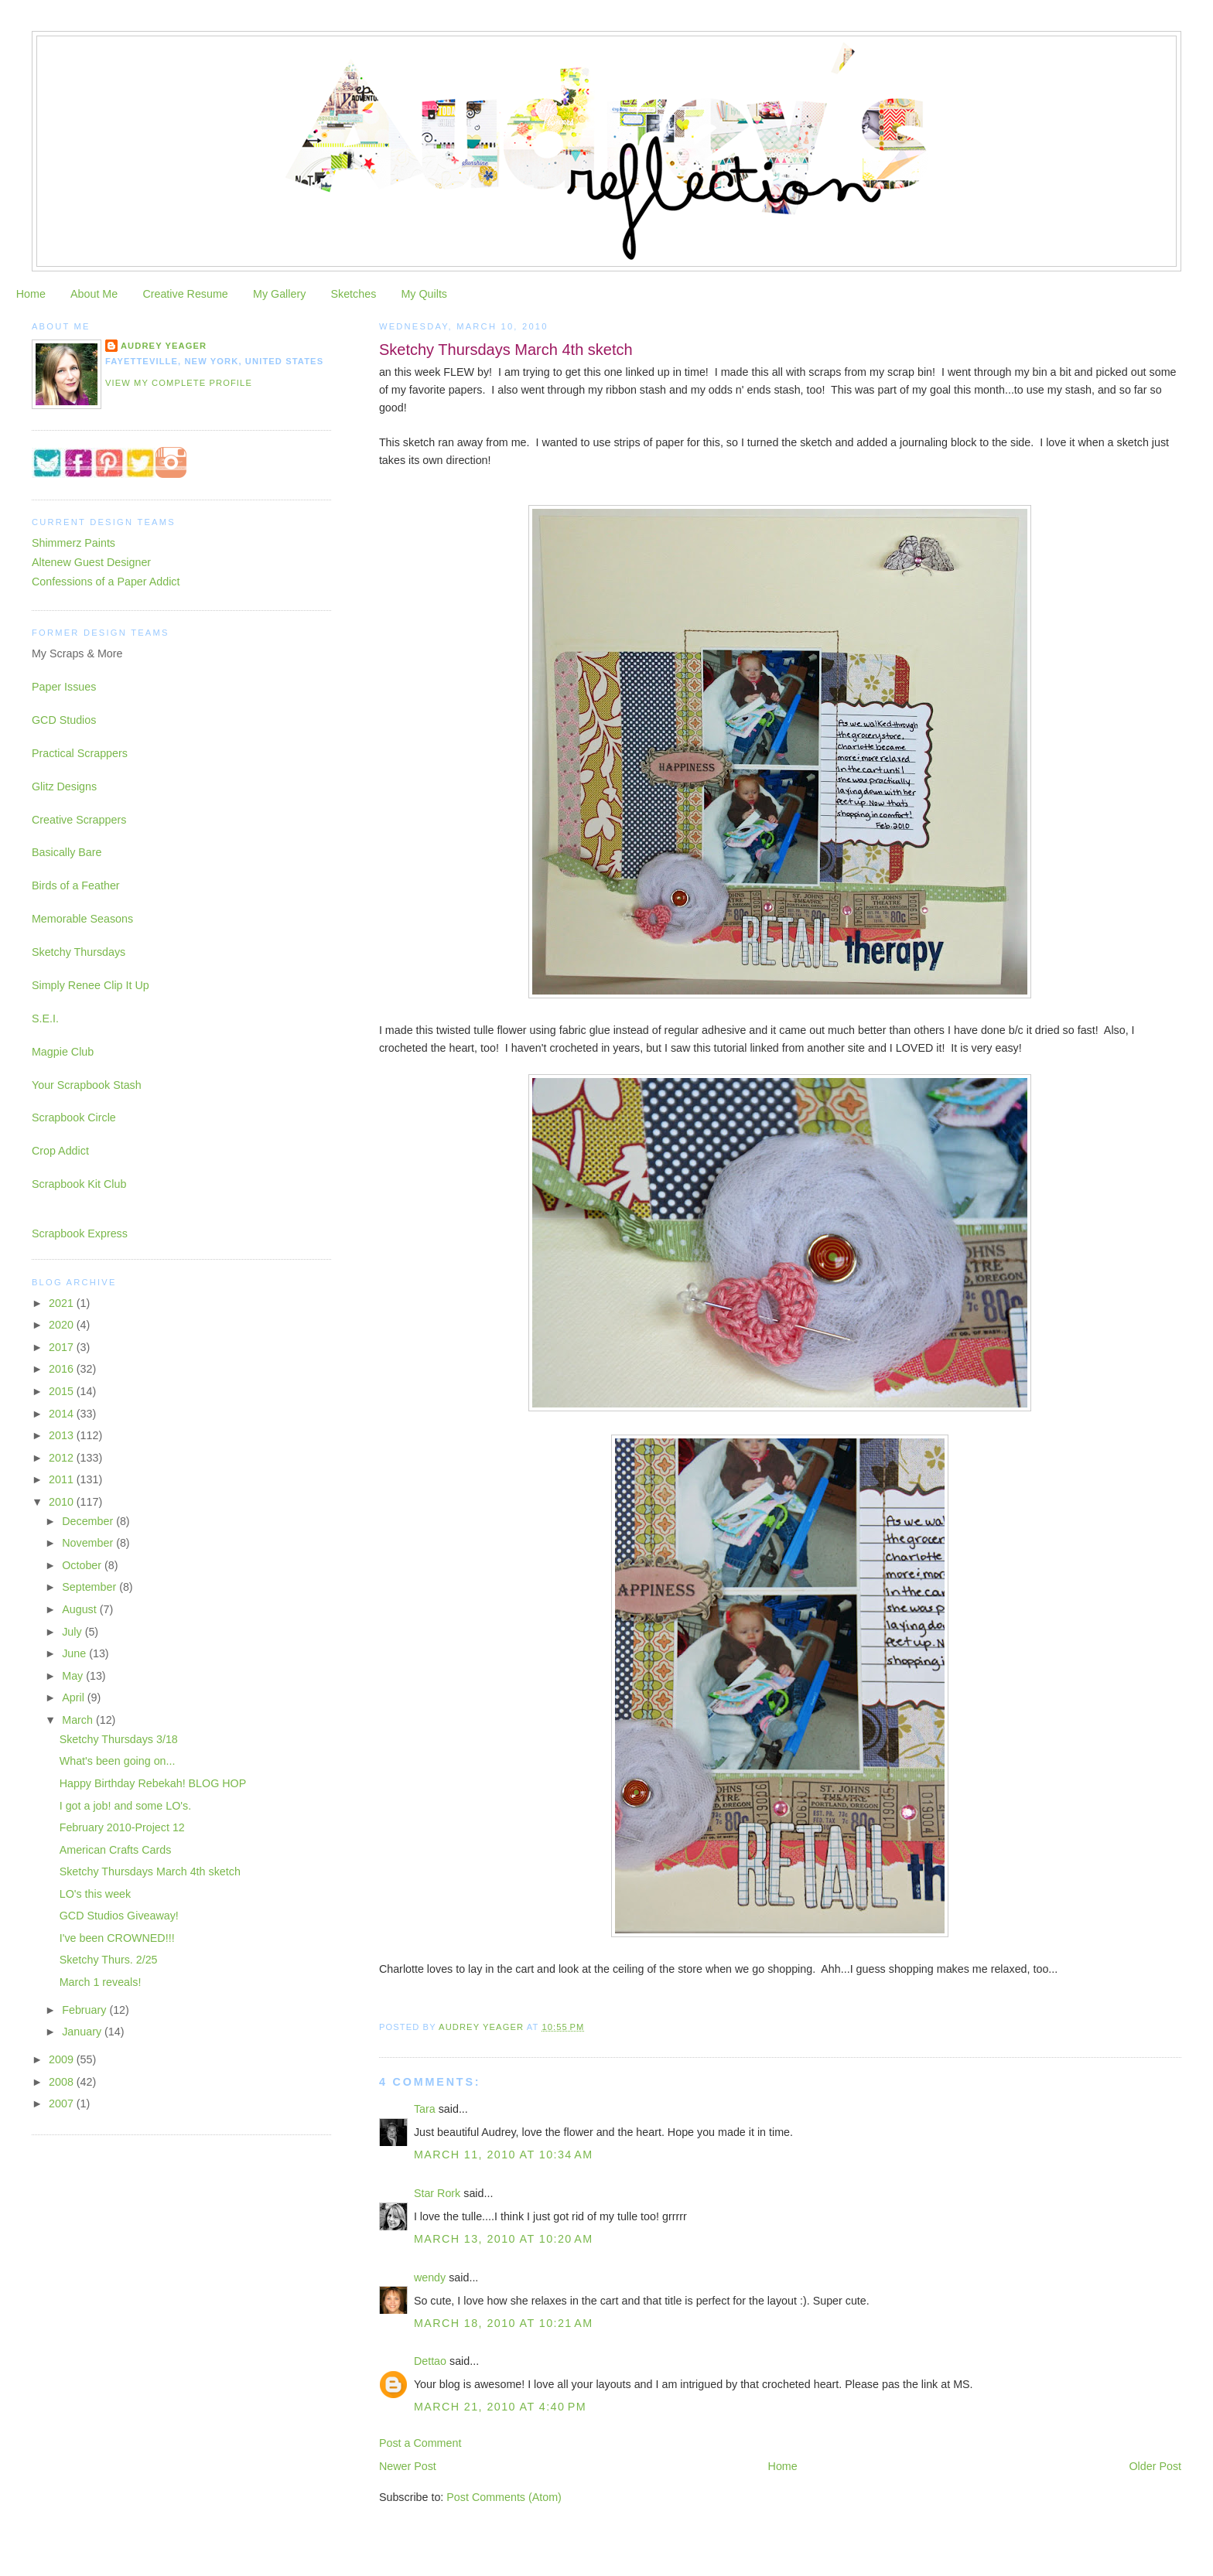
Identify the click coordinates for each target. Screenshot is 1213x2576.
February (85, 2010)
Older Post (1155, 2466)
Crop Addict (60, 1151)
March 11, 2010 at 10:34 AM (503, 2154)
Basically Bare (67, 852)
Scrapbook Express (80, 1233)
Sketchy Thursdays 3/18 (119, 1739)
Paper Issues (64, 687)
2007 (63, 2103)
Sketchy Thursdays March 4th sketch (150, 1871)
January (83, 2031)
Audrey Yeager (164, 345)
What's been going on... (118, 1761)
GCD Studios (64, 720)
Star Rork (437, 2193)
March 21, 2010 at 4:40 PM (500, 2406)
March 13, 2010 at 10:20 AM (503, 2239)
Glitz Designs (64, 786)
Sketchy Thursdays (78, 952)
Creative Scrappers (79, 820)
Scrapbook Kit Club (79, 1184)
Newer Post (407, 2466)
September (90, 1587)
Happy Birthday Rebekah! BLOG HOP (153, 1783)
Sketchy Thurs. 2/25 (109, 1959)
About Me (94, 294)
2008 (63, 2082)
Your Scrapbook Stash (87, 1085)
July (73, 1632)
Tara (425, 2109)
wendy (430, 2277)
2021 (63, 1303)
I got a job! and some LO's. (125, 1806)
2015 (63, 1391)
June (75, 1653)
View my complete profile (178, 382)
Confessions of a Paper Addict (106, 581)
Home (31, 294)
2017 (63, 1347)
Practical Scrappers (80, 753)
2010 (63, 1502)
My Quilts (424, 294)
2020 (63, 1325)
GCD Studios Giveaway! (119, 1915)
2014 (63, 1413)
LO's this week (96, 1894)
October (83, 1565)
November (89, 1543)
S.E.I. (45, 1018)
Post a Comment (420, 2443)
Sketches (353, 294)
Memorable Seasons (82, 919)
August (80, 1609)
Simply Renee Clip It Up (90, 985)
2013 (63, 1435)
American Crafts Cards (116, 1850)
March (79, 1720)
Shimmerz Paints (73, 543)
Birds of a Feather (76, 885)
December (89, 1521)
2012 (63, 1458)
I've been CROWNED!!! (117, 1938)
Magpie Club (63, 1052)
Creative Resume (184, 294)
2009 (63, 2059)
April (74, 1697)
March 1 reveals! (101, 1982)
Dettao (430, 2361)
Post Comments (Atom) (504, 2497)
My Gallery (279, 294)
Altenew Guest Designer (91, 562)
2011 (63, 1479)
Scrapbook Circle (74, 1117)
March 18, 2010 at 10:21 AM (503, 2323)
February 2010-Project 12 (122, 1827)
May (74, 1676)
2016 (63, 1369)
